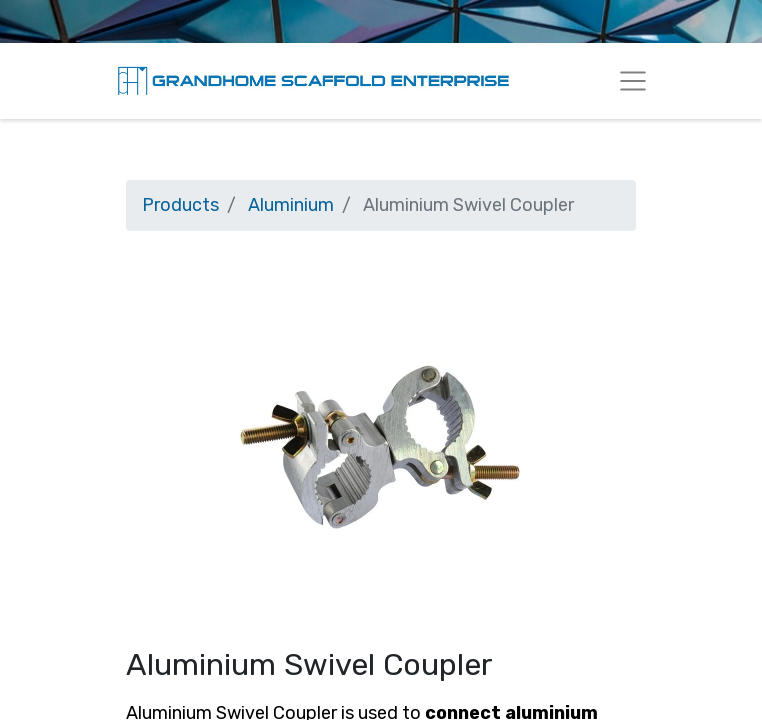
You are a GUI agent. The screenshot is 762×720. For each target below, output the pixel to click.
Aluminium (291, 205)
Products (180, 205)
